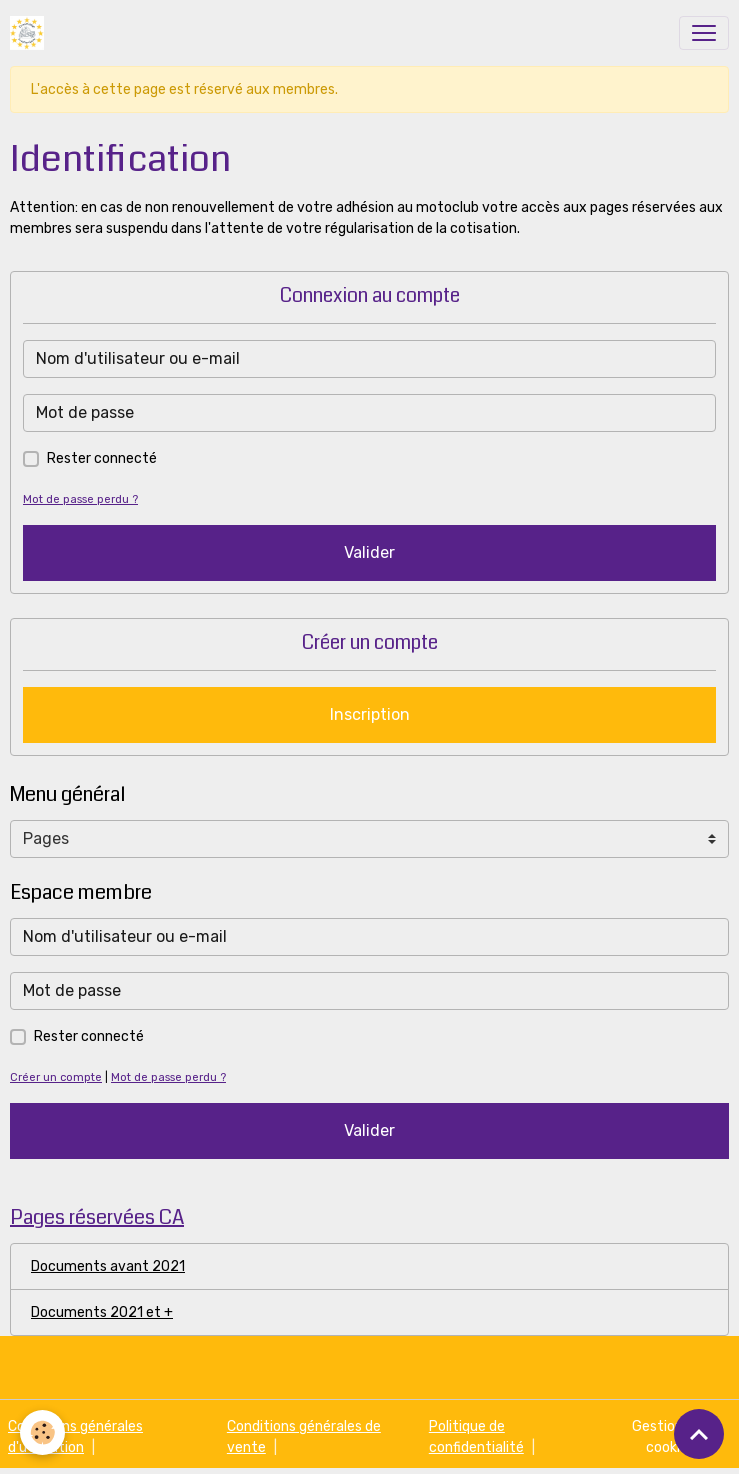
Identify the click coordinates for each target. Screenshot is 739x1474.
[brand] (31, 33)
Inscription (370, 714)
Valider (369, 552)
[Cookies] (42, 1432)
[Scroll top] (699, 1434)
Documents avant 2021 (108, 1266)
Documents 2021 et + (102, 1312)
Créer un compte (56, 1077)
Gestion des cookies (670, 1437)
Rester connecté (102, 458)
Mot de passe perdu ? (80, 499)
